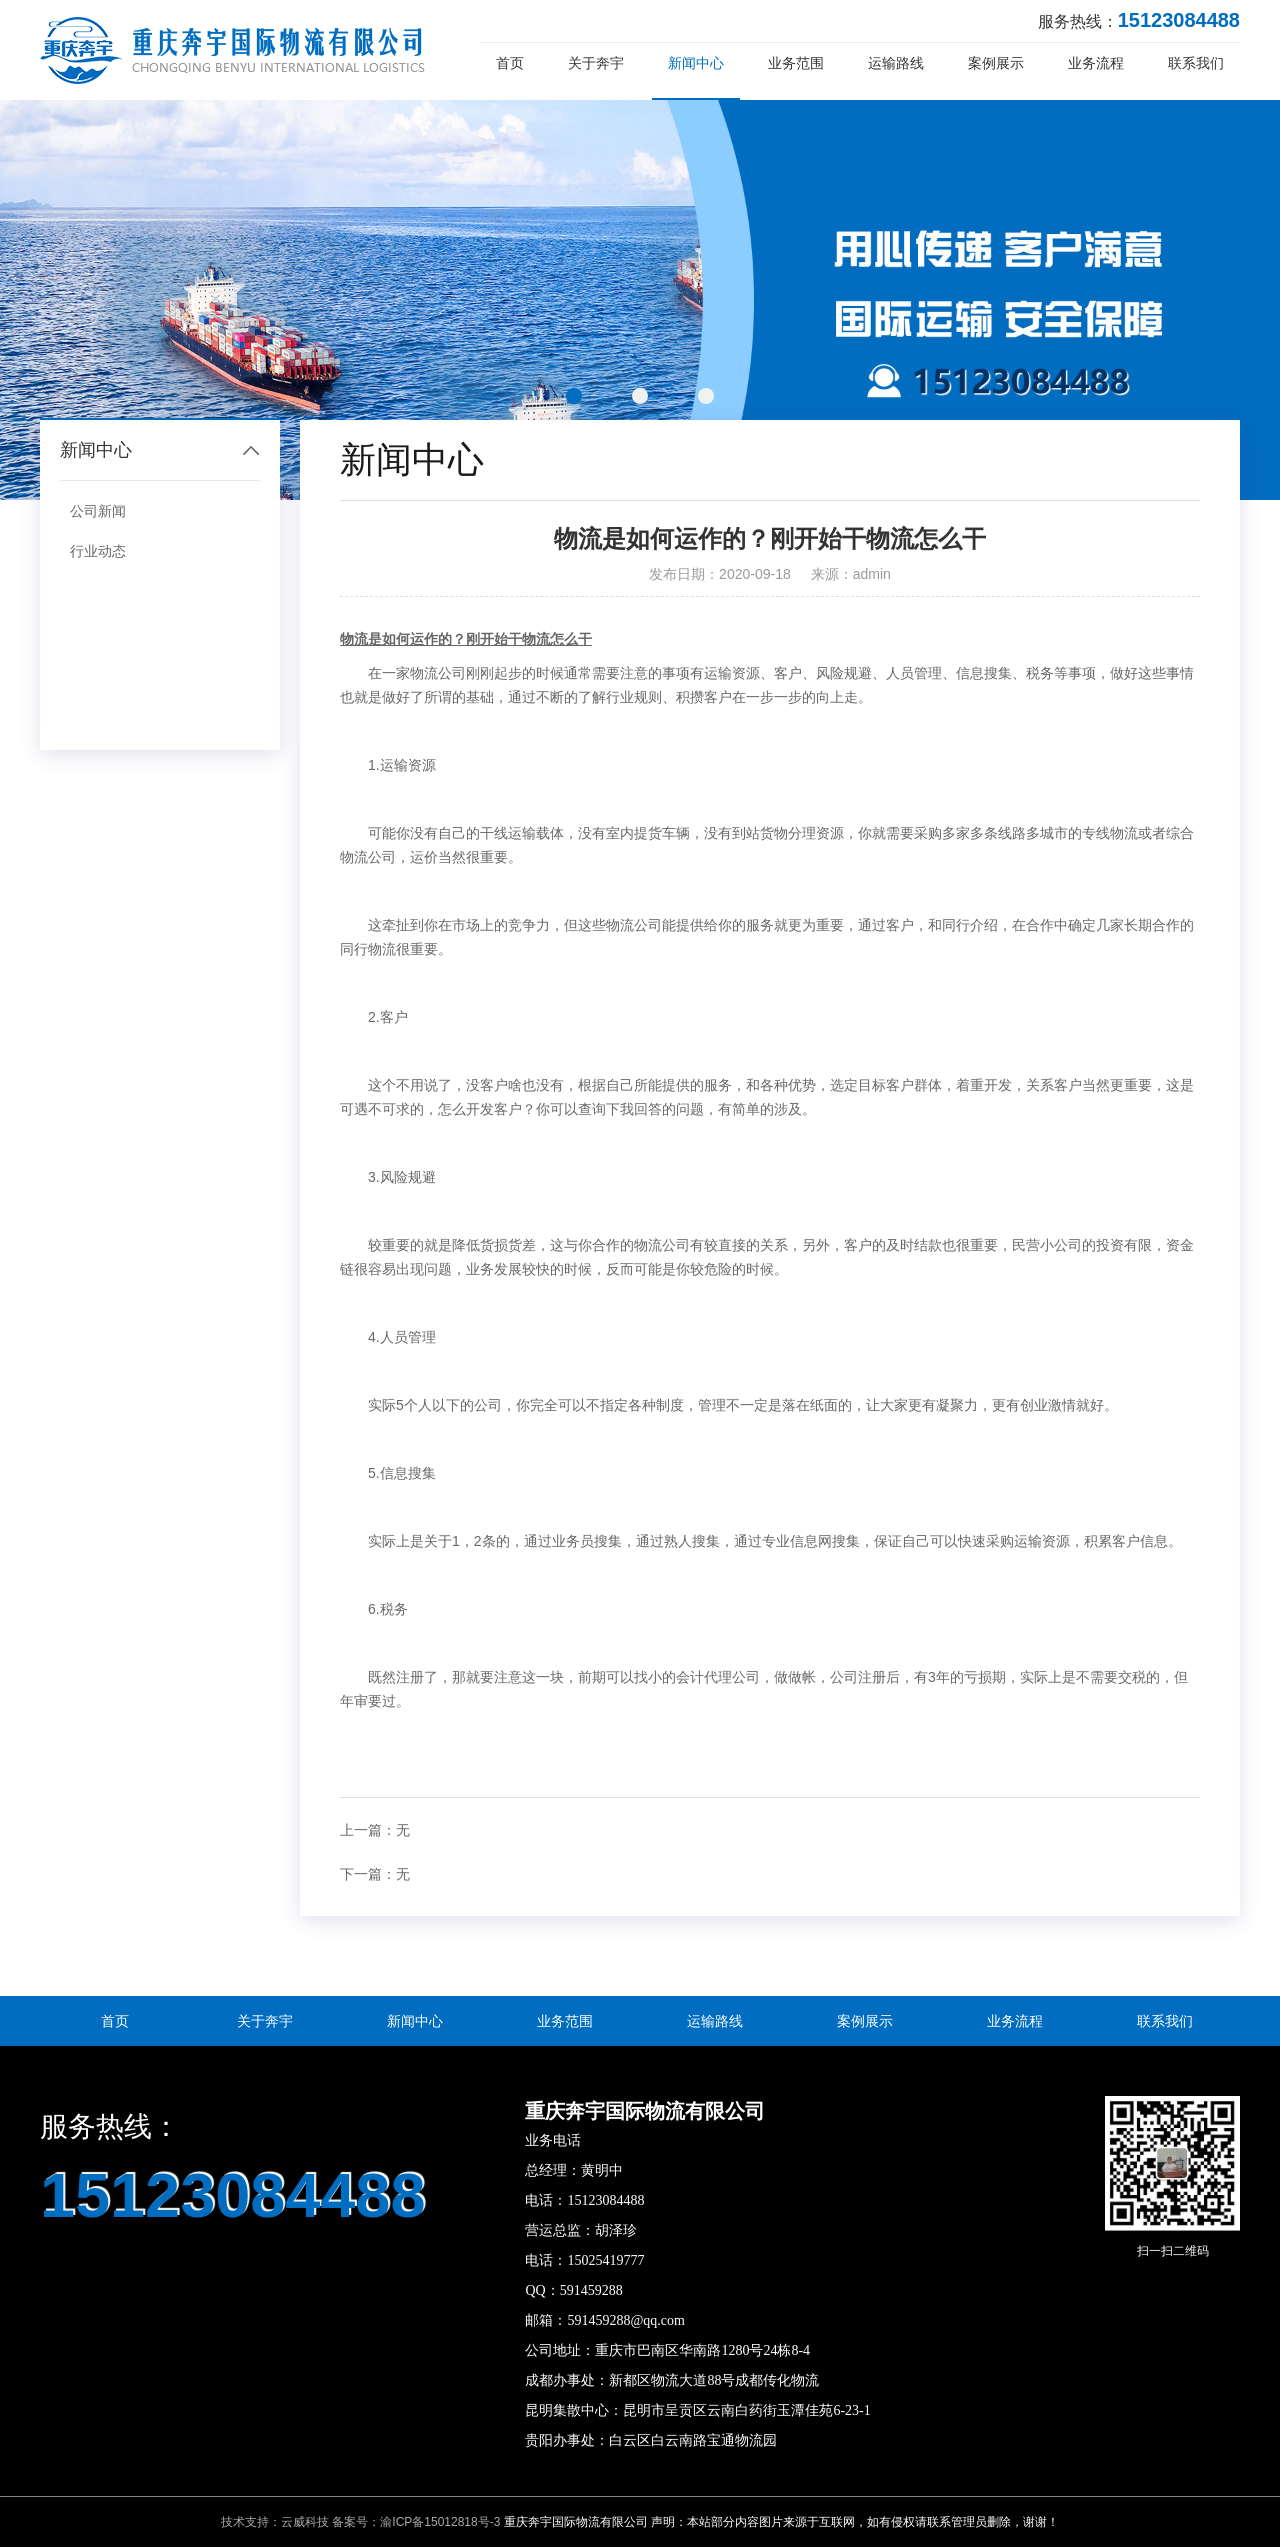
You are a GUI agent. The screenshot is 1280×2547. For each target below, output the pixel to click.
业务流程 (1096, 63)
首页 (510, 63)
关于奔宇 (596, 63)
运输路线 (896, 63)
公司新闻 (98, 511)
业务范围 (796, 63)
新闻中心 (696, 63)
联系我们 (1196, 63)
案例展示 (996, 63)
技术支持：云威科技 (275, 2522)
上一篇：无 (375, 1830)
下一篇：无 (375, 1874)
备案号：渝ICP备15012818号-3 (416, 2522)
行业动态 (98, 551)
